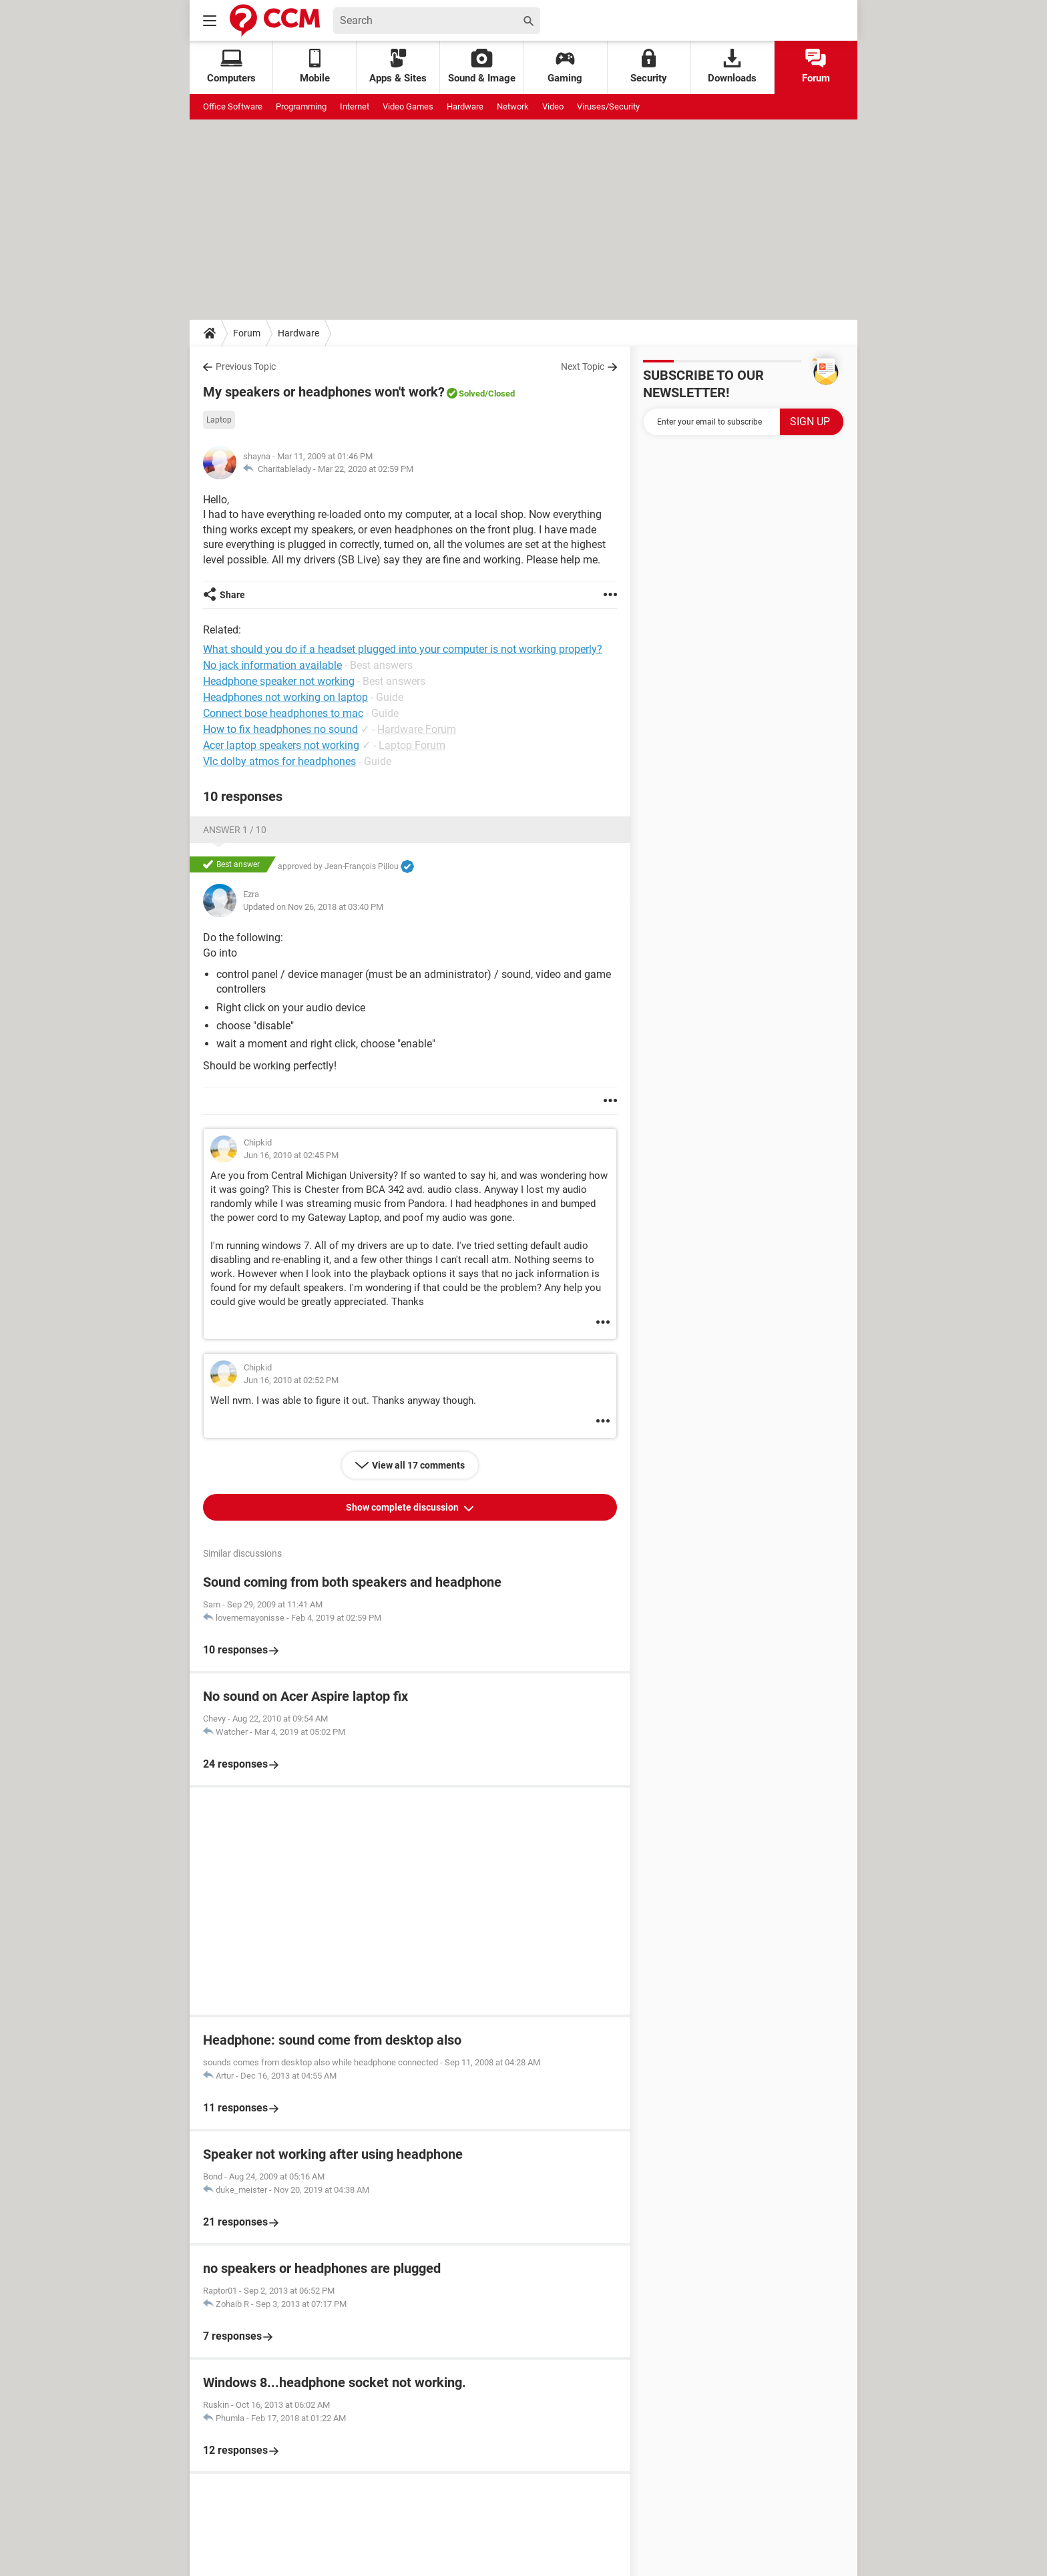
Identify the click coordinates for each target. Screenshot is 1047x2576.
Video (553, 106)
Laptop (219, 420)
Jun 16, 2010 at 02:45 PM (291, 1155)
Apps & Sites (398, 66)
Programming (301, 106)
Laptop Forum (412, 745)
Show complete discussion (403, 1507)
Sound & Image (481, 66)
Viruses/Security (608, 106)
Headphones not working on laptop (285, 697)
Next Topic (582, 366)
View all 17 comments (418, 1465)
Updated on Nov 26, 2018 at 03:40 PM (313, 907)
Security (648, 66)
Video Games (408, 106)
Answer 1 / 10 (234, 829)
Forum (816, 66)
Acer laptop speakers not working (281, 745)
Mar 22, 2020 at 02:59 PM (365, 469)
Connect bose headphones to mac (283, 713)
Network (513, 106)
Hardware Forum (416, 729)
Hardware (465, 106)
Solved (472, 394)
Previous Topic (246, 366)
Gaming (565, 66)
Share (232, 594)
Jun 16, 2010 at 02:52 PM (291, 1380)
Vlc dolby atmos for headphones (279, 761)
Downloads (732, 66)
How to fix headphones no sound (280, 729)
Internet (354, 106)
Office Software (232, 106)
